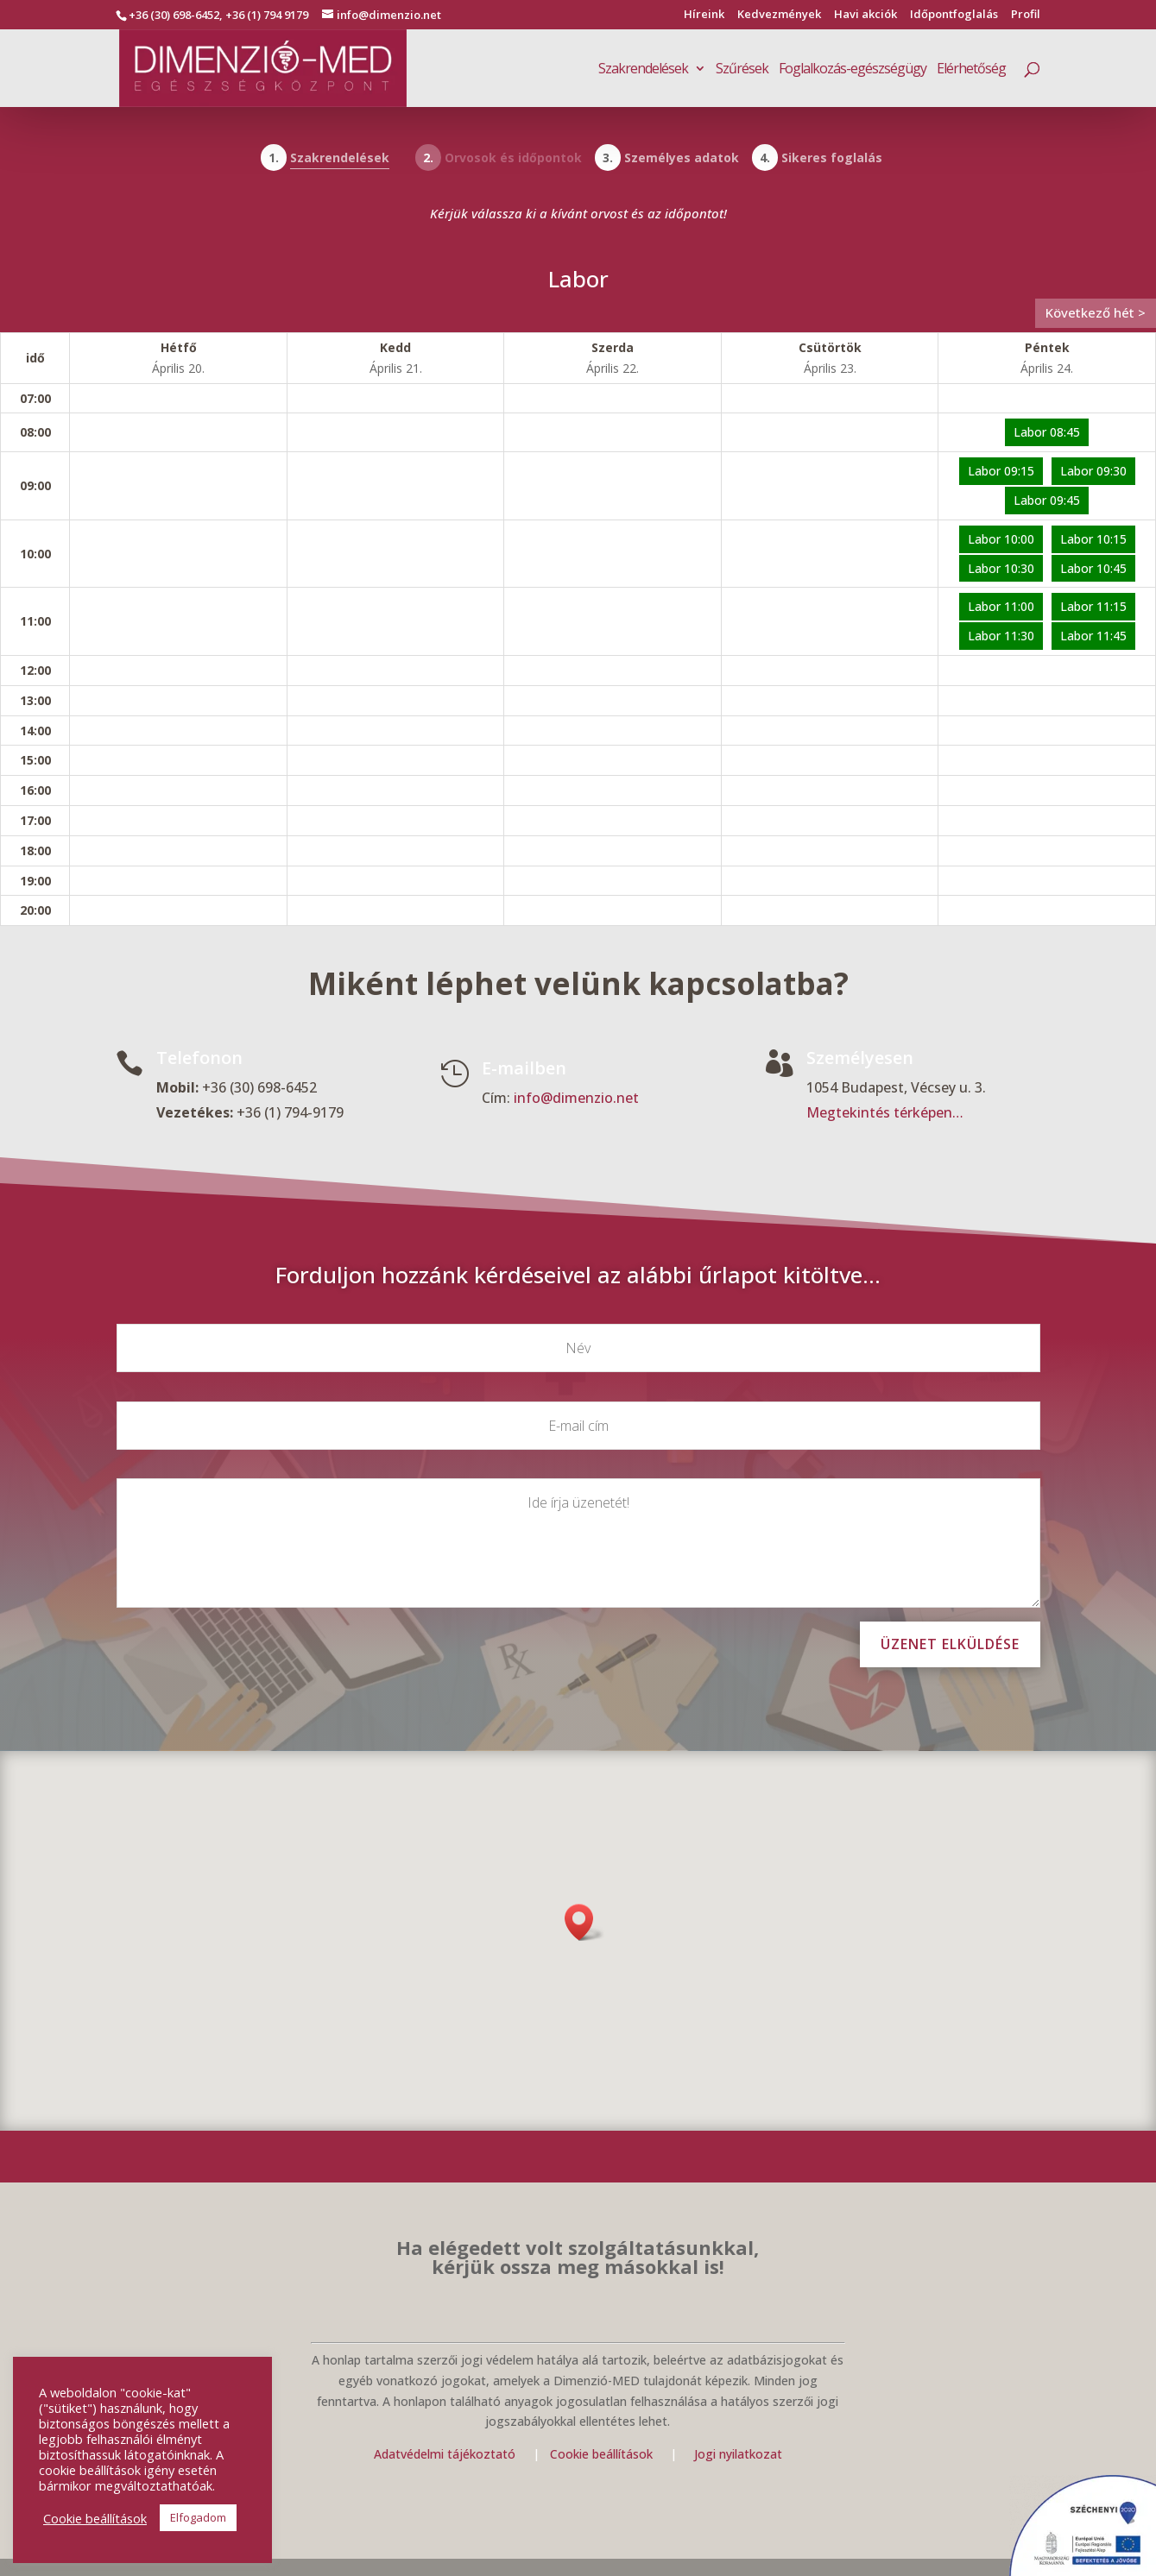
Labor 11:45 (1093, 635)
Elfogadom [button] (198, 2517)
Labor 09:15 (1001, 471)
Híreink (704, 15)
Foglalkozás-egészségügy (852, 70)
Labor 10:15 (1093, 539)
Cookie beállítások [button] (95, 2518)
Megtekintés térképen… (884, 1113)
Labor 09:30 (1093, 471)
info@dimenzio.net (576, 1099)
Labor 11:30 (1001, 635)
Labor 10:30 (1001, 568)
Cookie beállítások (603, 2454)
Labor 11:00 (1001, 606)
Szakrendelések (643, 70)
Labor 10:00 (1001, 539)
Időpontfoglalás (954, 15)
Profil (1025, 15)
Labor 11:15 (1093, 606)
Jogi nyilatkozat (738, 2454)
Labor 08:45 (1047, 432)
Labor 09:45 (1047, 500)
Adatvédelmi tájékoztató (444, 2454)
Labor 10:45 (1093, 568)
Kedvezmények (779, 15)
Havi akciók (865, 15)
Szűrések (742, 70)
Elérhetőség (971, 70)
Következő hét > (1095, 312)
